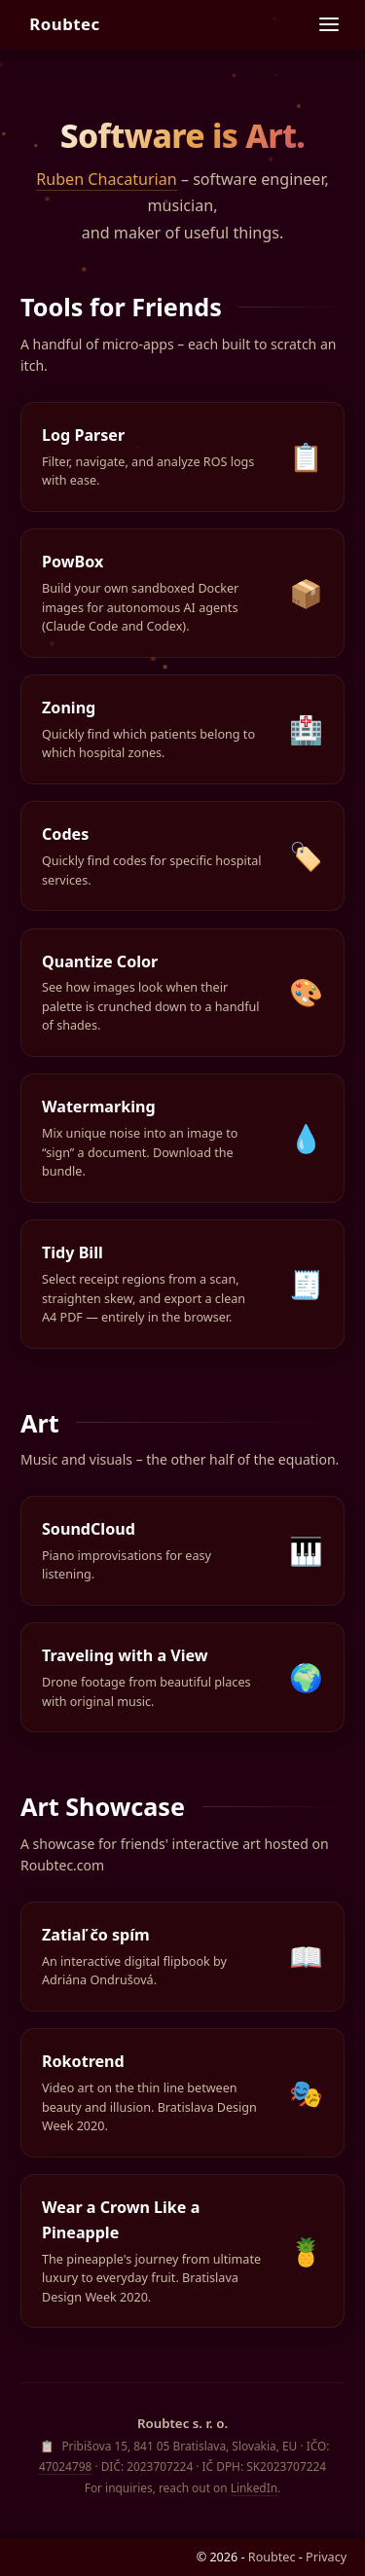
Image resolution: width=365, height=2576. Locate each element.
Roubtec (64, 24)
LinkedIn (254, 2487)
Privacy (326, 2557)
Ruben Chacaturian (106, 179)
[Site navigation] (329, 24)
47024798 (65, 2466)
